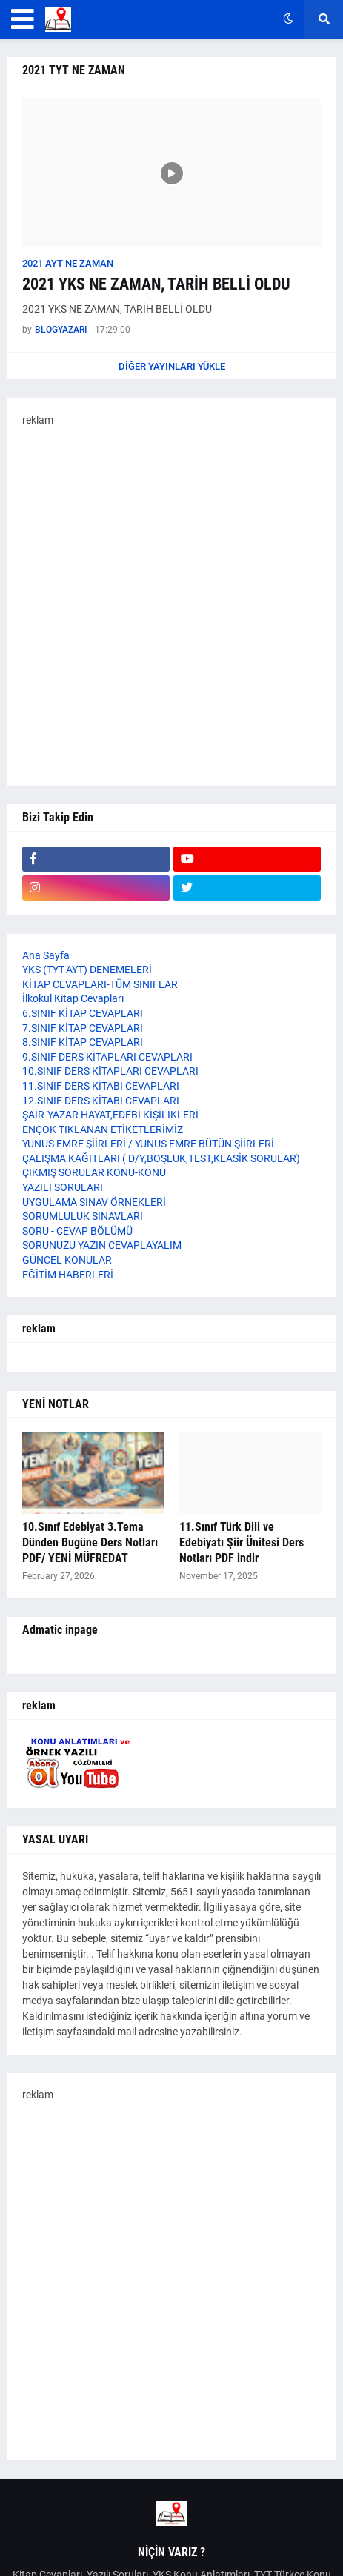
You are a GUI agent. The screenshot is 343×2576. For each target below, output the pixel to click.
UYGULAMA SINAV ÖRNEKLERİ (94, 1202)
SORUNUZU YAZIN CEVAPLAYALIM (102, 1245)
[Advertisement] (171, 599)
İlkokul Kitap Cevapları (73, 998)
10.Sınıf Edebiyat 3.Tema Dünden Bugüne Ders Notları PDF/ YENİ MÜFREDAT (90, 1542)
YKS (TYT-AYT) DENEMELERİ (87, 969)
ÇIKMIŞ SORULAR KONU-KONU (94, 1172)
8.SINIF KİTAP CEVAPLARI (82, 1042)
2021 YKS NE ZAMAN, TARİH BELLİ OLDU (156, 284)
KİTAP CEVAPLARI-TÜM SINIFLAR (100, 984)
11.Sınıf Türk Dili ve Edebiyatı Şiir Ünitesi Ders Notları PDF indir (241, 1542)
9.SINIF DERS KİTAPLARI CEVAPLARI (107, 1057)
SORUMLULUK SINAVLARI (82, 1216)
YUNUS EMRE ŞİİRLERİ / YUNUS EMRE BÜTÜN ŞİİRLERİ (148, 1143)
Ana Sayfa (46, 955)
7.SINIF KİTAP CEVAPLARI (82, 1028)
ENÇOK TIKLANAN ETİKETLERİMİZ (102, 1129)
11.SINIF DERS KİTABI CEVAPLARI (100, 1086)
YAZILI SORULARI (62, 1187)
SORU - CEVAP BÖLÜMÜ (77, 1231)
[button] (22, 19)
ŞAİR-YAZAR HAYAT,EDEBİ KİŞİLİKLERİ (110, 1115)
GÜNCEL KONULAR (67, 1260)
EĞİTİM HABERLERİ (67, 1275)
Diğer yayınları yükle (172, 366)
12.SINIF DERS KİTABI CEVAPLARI (100, 1101)
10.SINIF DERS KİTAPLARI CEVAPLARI (110, 1071)
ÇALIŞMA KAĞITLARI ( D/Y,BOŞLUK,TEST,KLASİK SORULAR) (161, 1158)
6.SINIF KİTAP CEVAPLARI (82, 1013)
